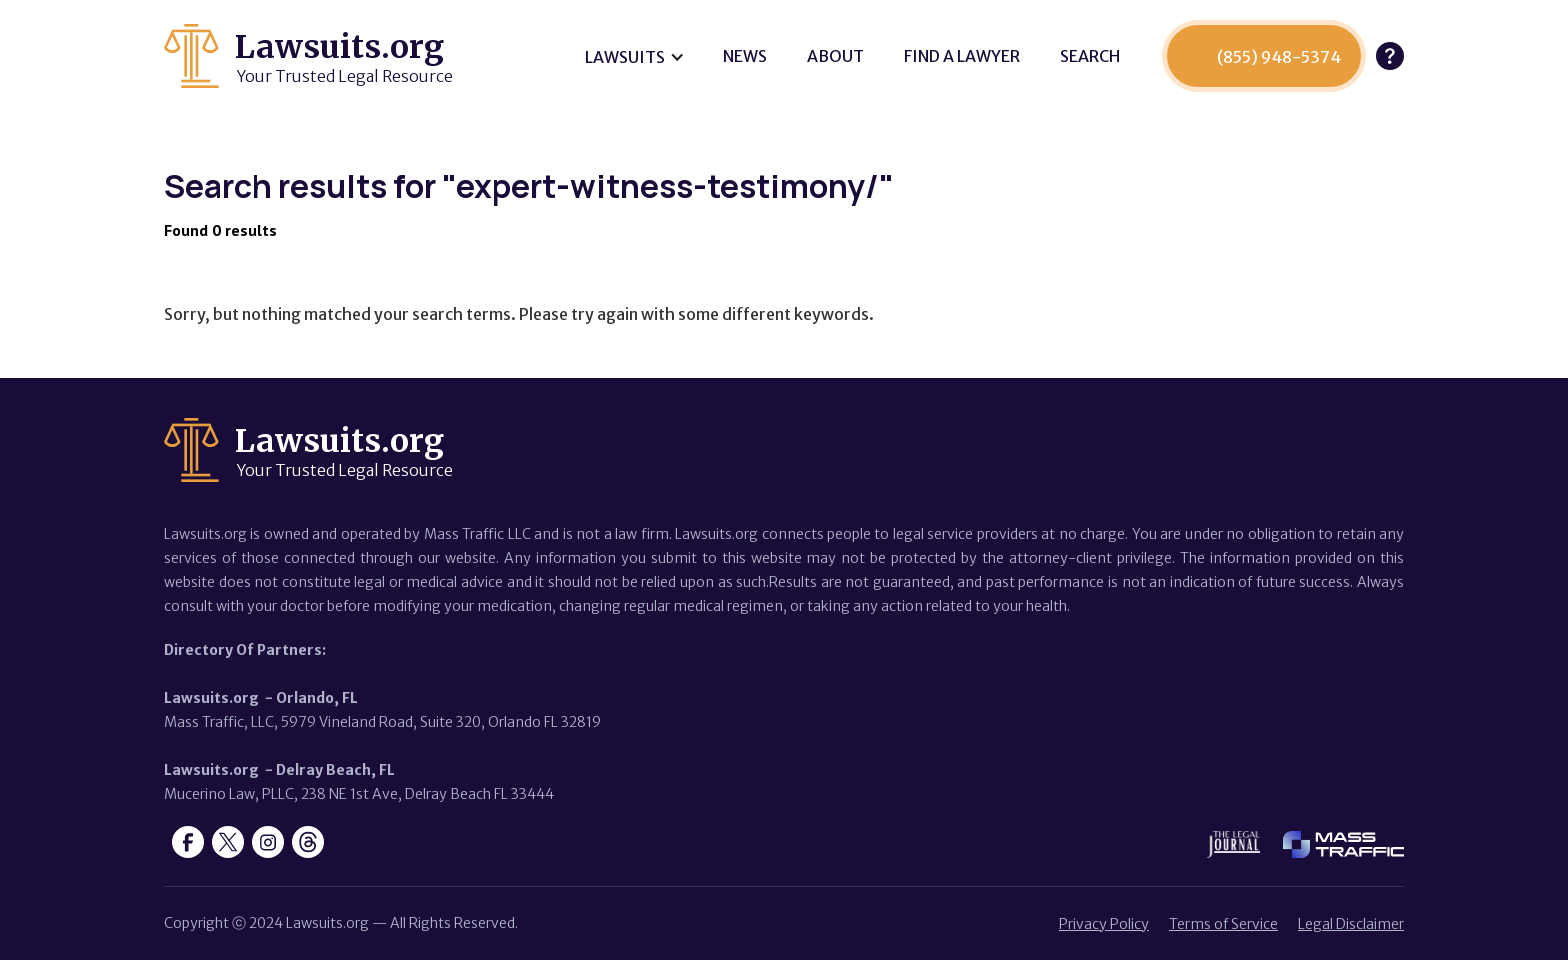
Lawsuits (625, 57)
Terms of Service (1223, 924)
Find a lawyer (962, 56)
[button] (634, 57)
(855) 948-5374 (1279, 57)
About (835, 56)
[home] (308, 56)
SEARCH (1090, 56)
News (745, 56)
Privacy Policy (1104, 924)
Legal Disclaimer (1351, 924)
